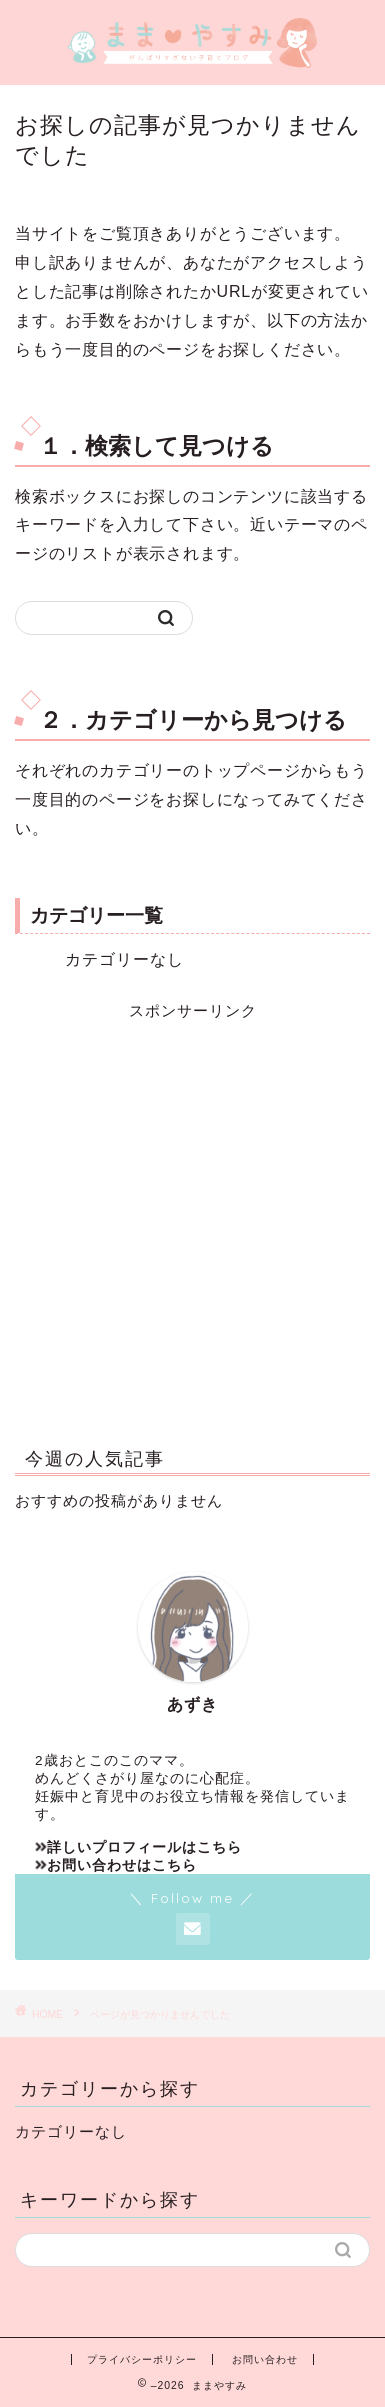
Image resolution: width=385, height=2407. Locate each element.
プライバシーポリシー (142, 2359)
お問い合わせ (265, 2359)
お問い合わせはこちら (116, 1865)
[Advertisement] (192, 1214)
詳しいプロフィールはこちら (138, 1847)
